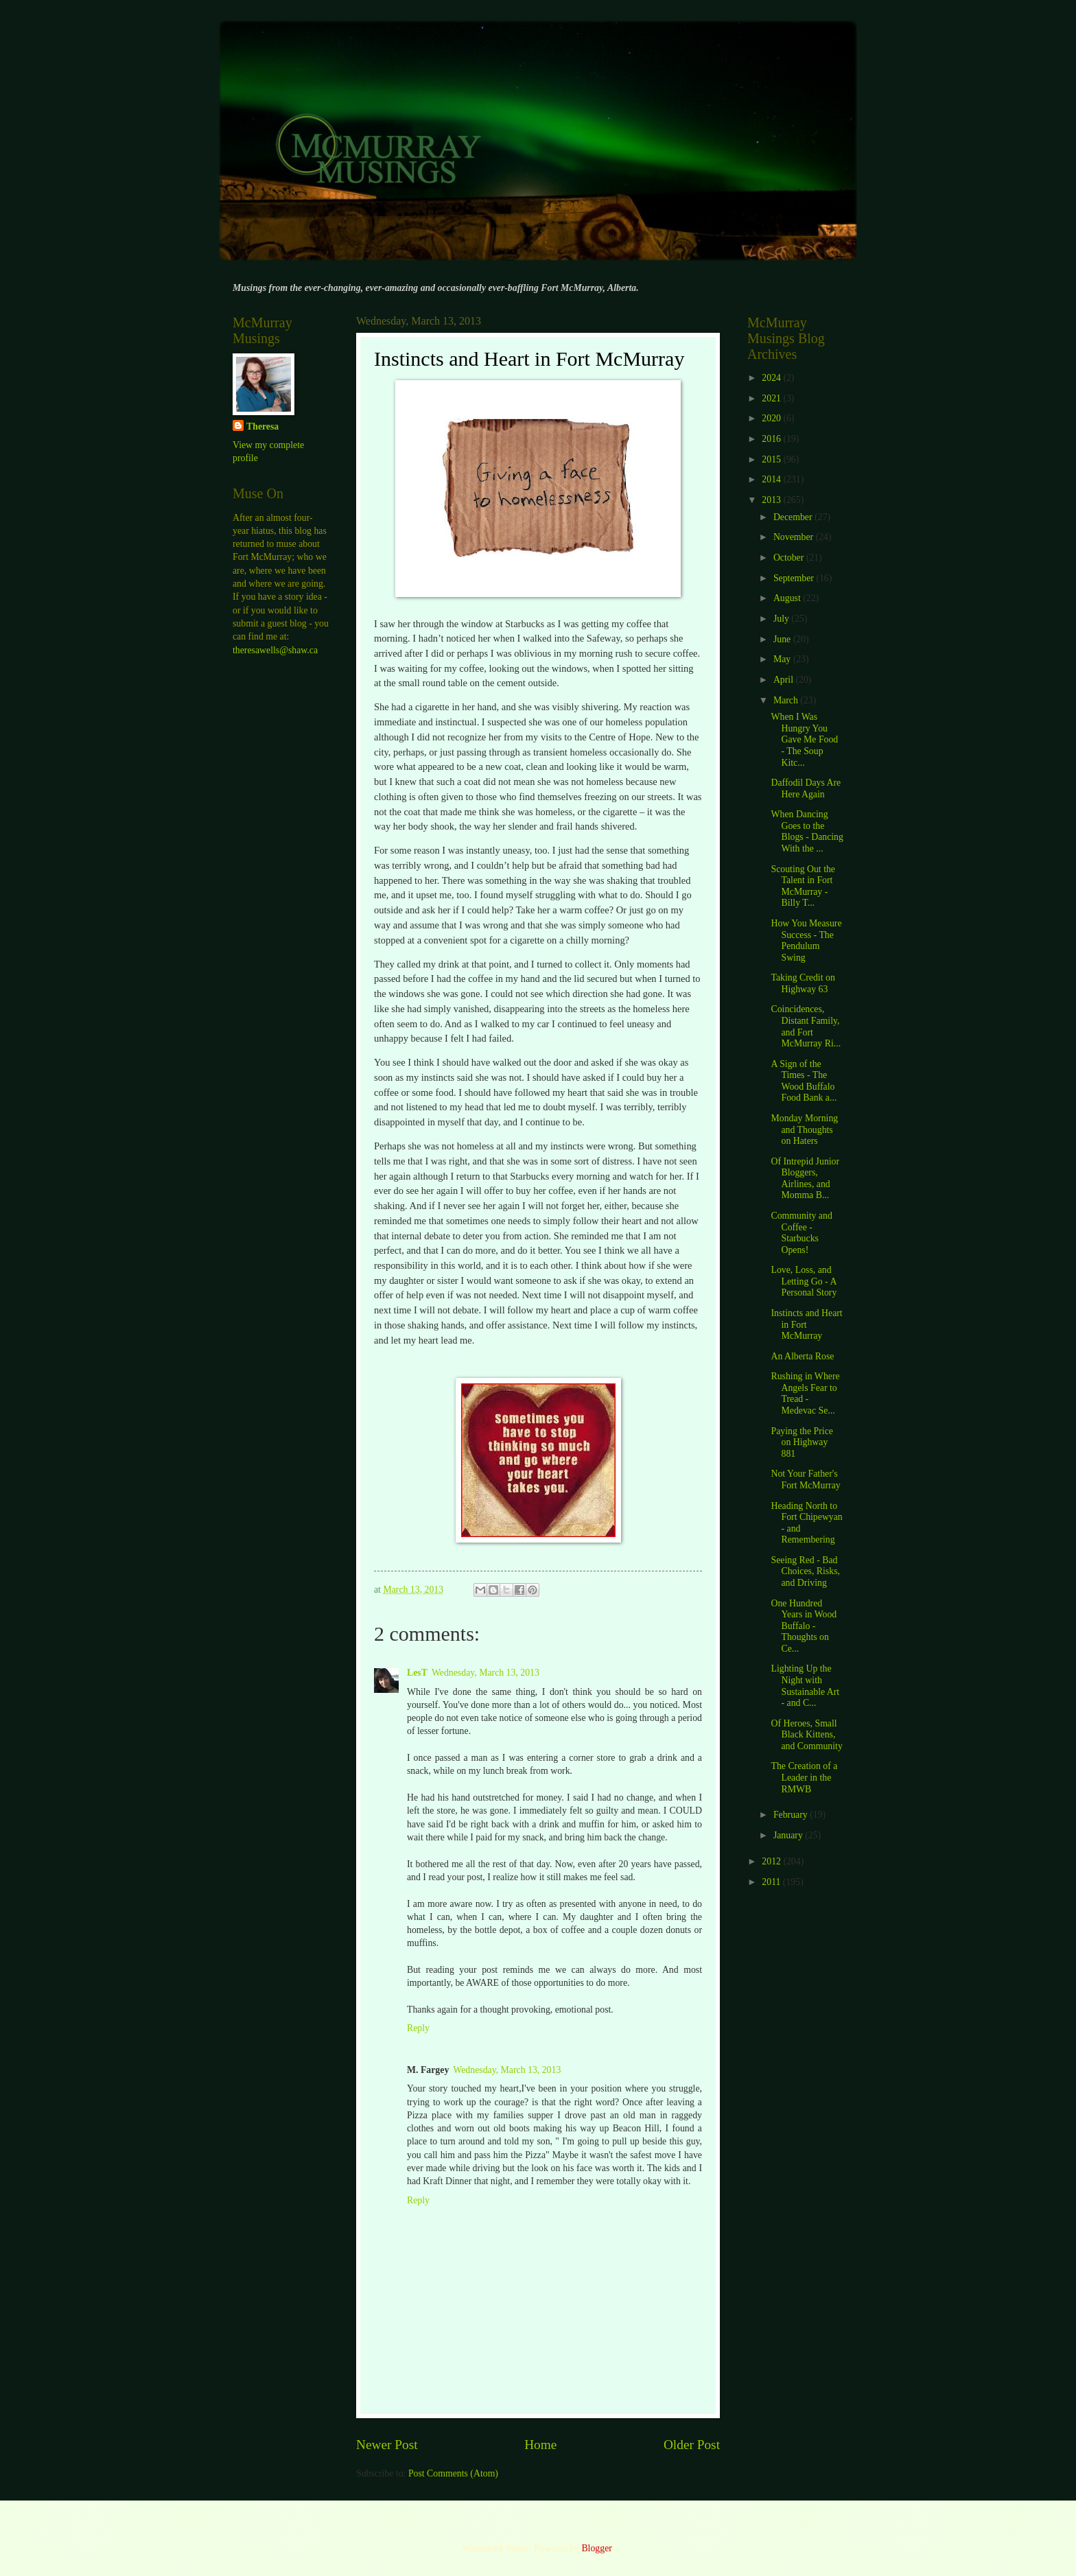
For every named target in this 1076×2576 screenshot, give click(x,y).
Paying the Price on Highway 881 (801, 1442)
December (794, 517)
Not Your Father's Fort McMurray (805, 1479)
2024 (772, 378)
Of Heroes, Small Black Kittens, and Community (806, 1734)
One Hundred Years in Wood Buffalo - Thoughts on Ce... (804, 1626)
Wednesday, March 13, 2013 (485, 1672)
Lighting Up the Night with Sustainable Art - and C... (805, 1685)
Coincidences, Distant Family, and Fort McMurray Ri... (806, 1026)
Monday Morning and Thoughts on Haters (804, 1129)
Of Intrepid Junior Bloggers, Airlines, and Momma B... (805, 1178)
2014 (772, 479)
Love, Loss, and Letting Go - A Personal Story (804, 1281)
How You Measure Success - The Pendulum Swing (806, 940)
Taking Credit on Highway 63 (802, 983)
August (788, 598)
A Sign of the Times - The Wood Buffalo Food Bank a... (804, 1081)
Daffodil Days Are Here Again (806, 788)
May (783, 659)
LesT (417, 1672)
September (794, 578)
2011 (772, 1882)
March (786, 700)
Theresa (262, 426)
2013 (772, 500)
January (789, 1835)
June (783, 639)
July (782, 618)
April (784, 680)
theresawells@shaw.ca (275, 650)
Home (540, 2444)
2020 (772, 418)
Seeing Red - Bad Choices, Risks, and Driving (805, 1571)
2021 (772, 398)
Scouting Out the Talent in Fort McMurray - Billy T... (803, 886)
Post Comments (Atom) (453, 2473)
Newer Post (387, 2444)
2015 (772, 459)
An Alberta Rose (802, 1356)
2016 (772, 439)
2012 (772, 1861)
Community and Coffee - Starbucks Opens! (801, 1232)
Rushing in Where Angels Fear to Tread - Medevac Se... (805, 1393)
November (794, 537)
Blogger (596, 2548)
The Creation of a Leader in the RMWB (804, 1777)
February (791, 1815)
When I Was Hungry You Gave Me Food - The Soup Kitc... (804, 739)
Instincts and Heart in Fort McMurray (806, 1324)
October (789, 557)
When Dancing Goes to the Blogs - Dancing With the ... (807, 831)
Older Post (692, 2444)
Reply (418, 2028)
